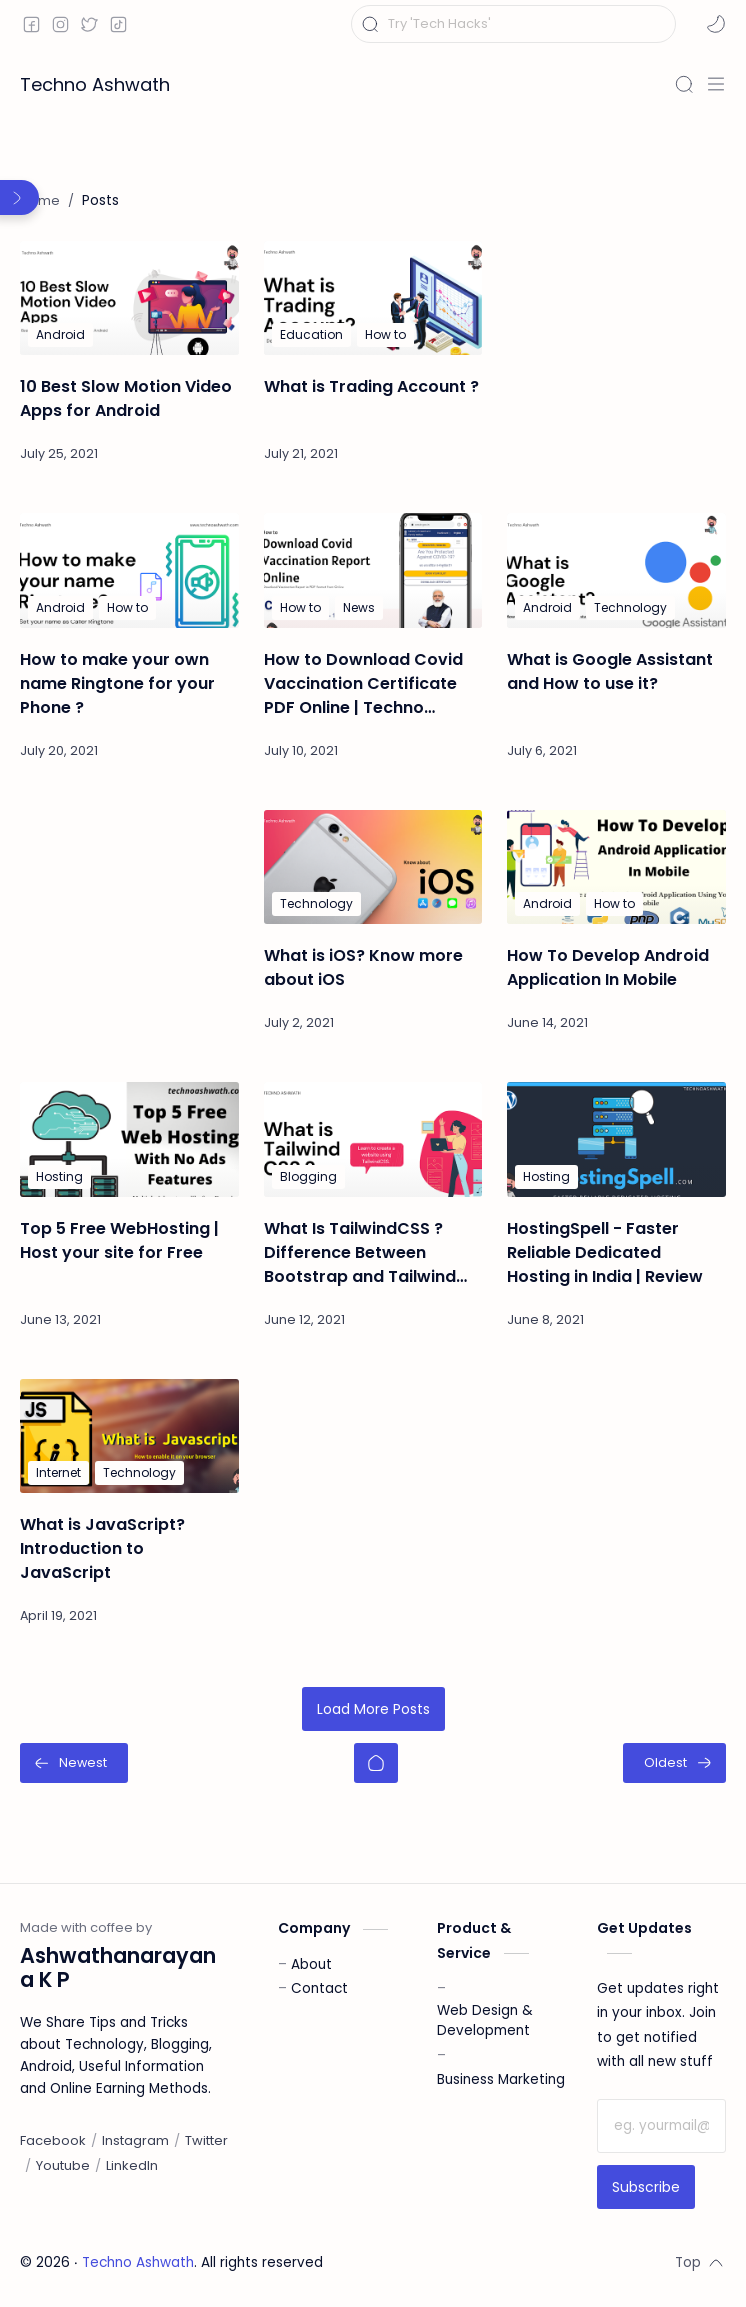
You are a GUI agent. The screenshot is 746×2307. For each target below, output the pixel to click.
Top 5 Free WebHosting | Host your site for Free (119, 1240)
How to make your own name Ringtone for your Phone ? (117, 683)
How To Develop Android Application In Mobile (608, 967)
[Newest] (74, 1763)
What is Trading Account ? (371, 386)
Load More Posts (373, 1709)
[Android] (60, 335)
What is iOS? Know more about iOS (363, 967)
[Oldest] (674, 1763)
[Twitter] (206, 2141)
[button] (716, 24)
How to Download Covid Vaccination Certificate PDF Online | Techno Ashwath (363, 684)
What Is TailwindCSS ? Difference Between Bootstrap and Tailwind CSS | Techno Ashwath (360, 1253)
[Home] (376, 1763)
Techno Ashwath (95, 84)
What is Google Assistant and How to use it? (610, 671)
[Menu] (716, 84)
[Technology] (630, 608)
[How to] (385, 335)
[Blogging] (308, 1177)
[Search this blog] (513, 24)
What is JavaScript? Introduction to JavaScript (102, 1548)
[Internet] (58, 1473)
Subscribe (646, 2187)
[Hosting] (59, 1177)
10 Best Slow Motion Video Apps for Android (126, 398)
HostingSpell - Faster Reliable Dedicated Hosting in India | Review (605, 1252)
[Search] (684, 84)
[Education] (311, 335)
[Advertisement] (616, 341)
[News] (359, 608)
